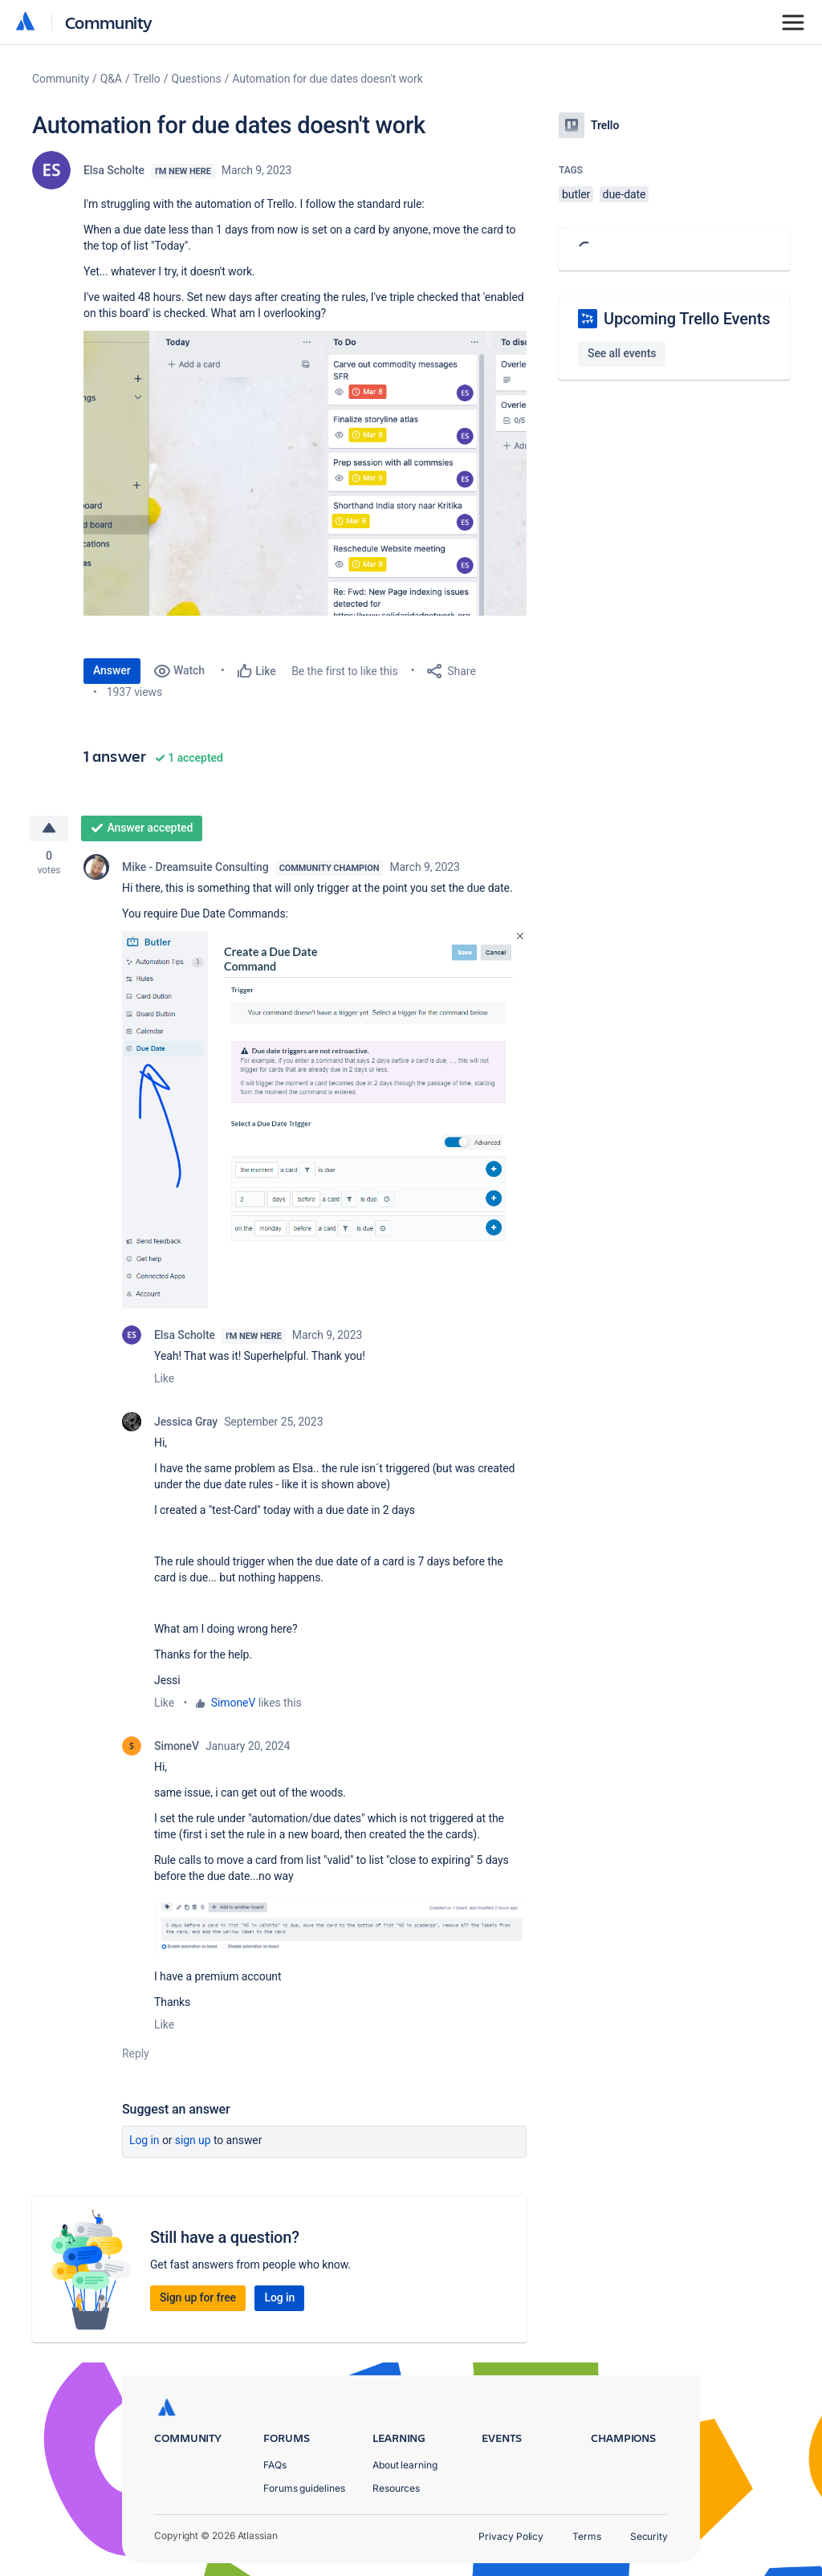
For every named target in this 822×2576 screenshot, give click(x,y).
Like (164, 1378)
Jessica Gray (186, 1421)
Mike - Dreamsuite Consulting (195, 867)
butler (576, 194)
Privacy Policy (510, 2536)
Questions (196, 78)
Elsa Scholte (113, 170)
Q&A (111, 78)
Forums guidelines (304, 2488)
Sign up (193, 2140)
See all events (622, 353)
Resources (396, 2488)
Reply (135, 2053)
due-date (624, 194)
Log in (144, 2140)
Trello (147, 78)
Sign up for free (198, 2297)
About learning (404, 2465)
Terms (586, 2536)
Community (109, 22)
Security (649, 2536)
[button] (305, 473)
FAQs (275, 2465)
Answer (112, 670)
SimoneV (233, 1702)
